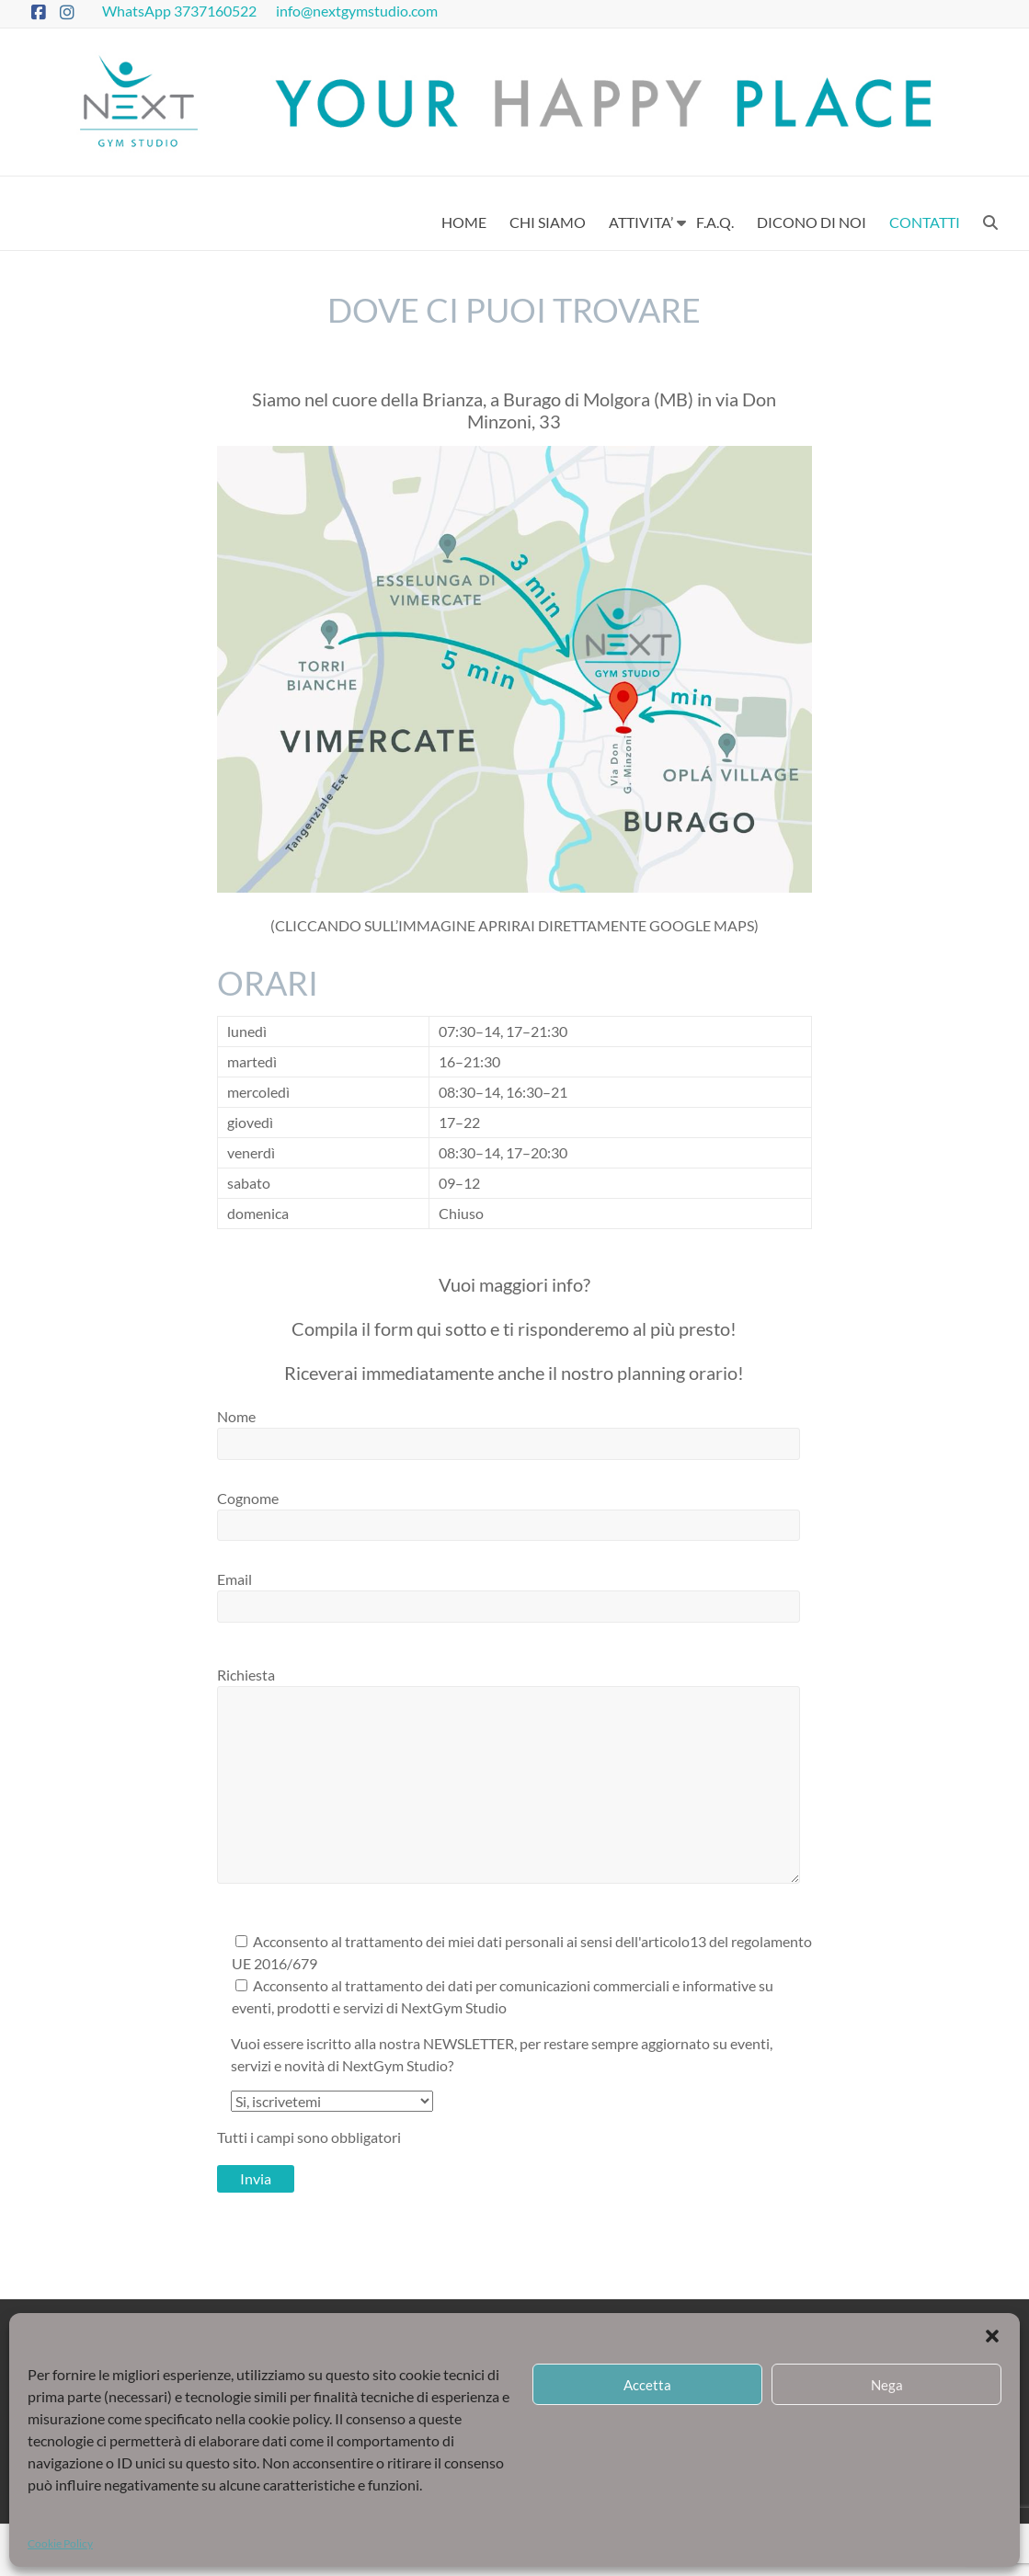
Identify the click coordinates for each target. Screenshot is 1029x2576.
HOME (463, 222)
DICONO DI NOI (811, 222)
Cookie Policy (60, 2543)
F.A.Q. (715, 222)
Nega (887, 2385)
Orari (267, 983)
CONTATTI (924, 222)
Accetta (647, 2385)
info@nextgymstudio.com (358, 10)
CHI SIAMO (547, 222)
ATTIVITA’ (641, 222)
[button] (992, 2336)
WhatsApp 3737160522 (180, 10)
